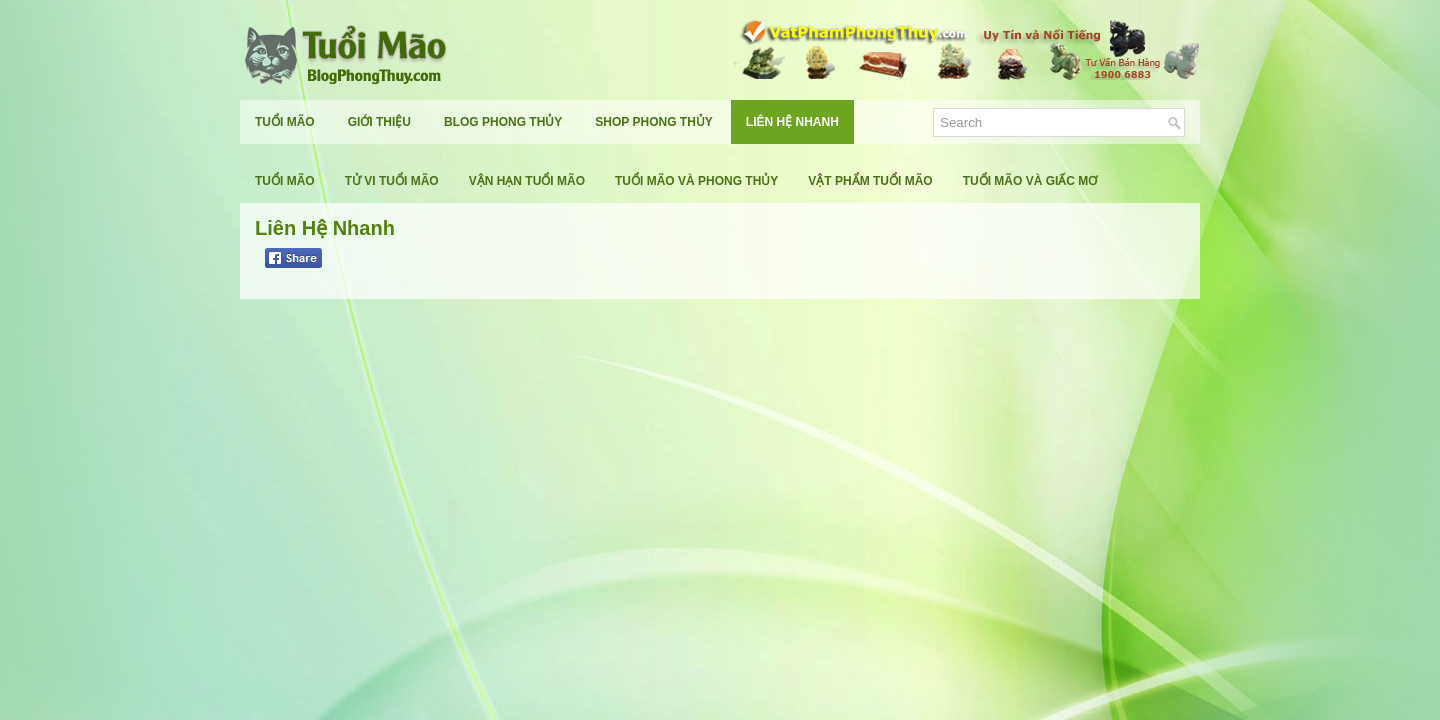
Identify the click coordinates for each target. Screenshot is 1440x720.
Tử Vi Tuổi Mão (392, 181)
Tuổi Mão (285, 122)
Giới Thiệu (379, 122)
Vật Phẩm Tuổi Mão (870, 181)
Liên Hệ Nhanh (792, 122)
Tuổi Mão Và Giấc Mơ (1030, 181)
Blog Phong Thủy (503, 122)
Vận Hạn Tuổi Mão (527, 181)
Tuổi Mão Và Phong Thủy (696, 181)
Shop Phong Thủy (653, 122)
